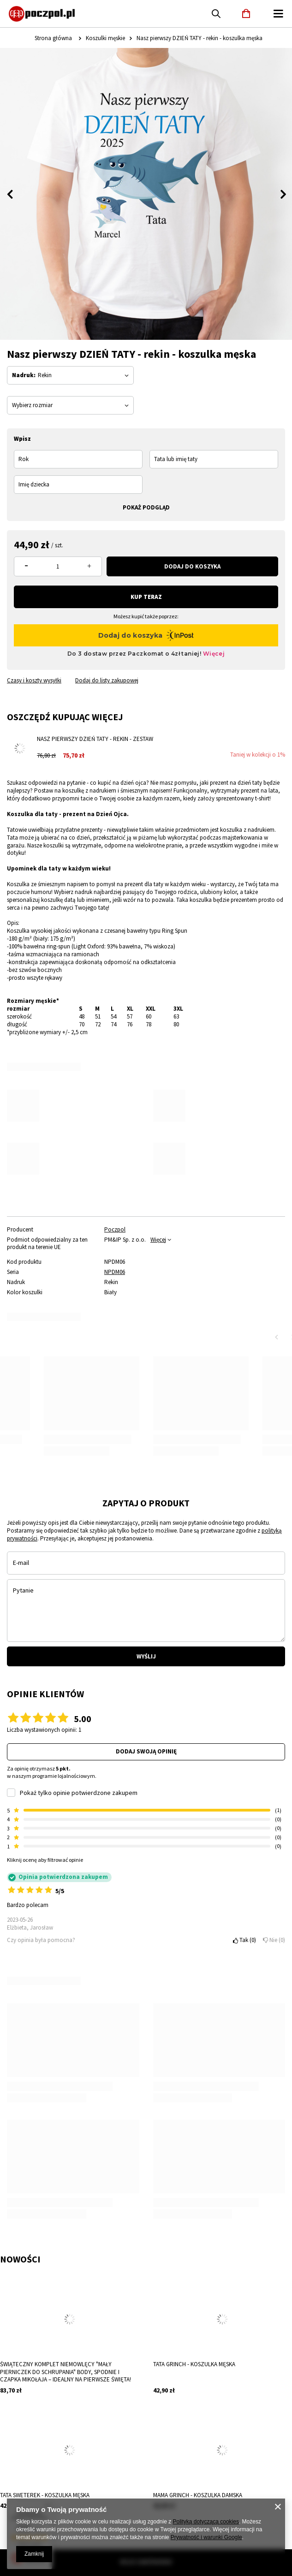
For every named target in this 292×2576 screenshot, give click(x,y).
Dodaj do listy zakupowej (106, 680)
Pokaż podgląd (146, 507)
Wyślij (146, 1656)
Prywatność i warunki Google (206, 2537)
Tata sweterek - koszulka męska (44, 2495)
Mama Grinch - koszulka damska (197, 2495)
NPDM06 (114, 1272)
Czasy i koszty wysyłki (34, 680)
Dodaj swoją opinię (146, 1751)
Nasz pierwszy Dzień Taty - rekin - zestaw (95, 739)
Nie (274, 1940)
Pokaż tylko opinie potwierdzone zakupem (78, 1792)
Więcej (158, 1240)
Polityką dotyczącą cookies (206, 2521)
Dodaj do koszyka (192, 566)
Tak (244, 1940)
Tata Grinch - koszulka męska (194, 2364)
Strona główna (53, 38)
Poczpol (114, 1229)
